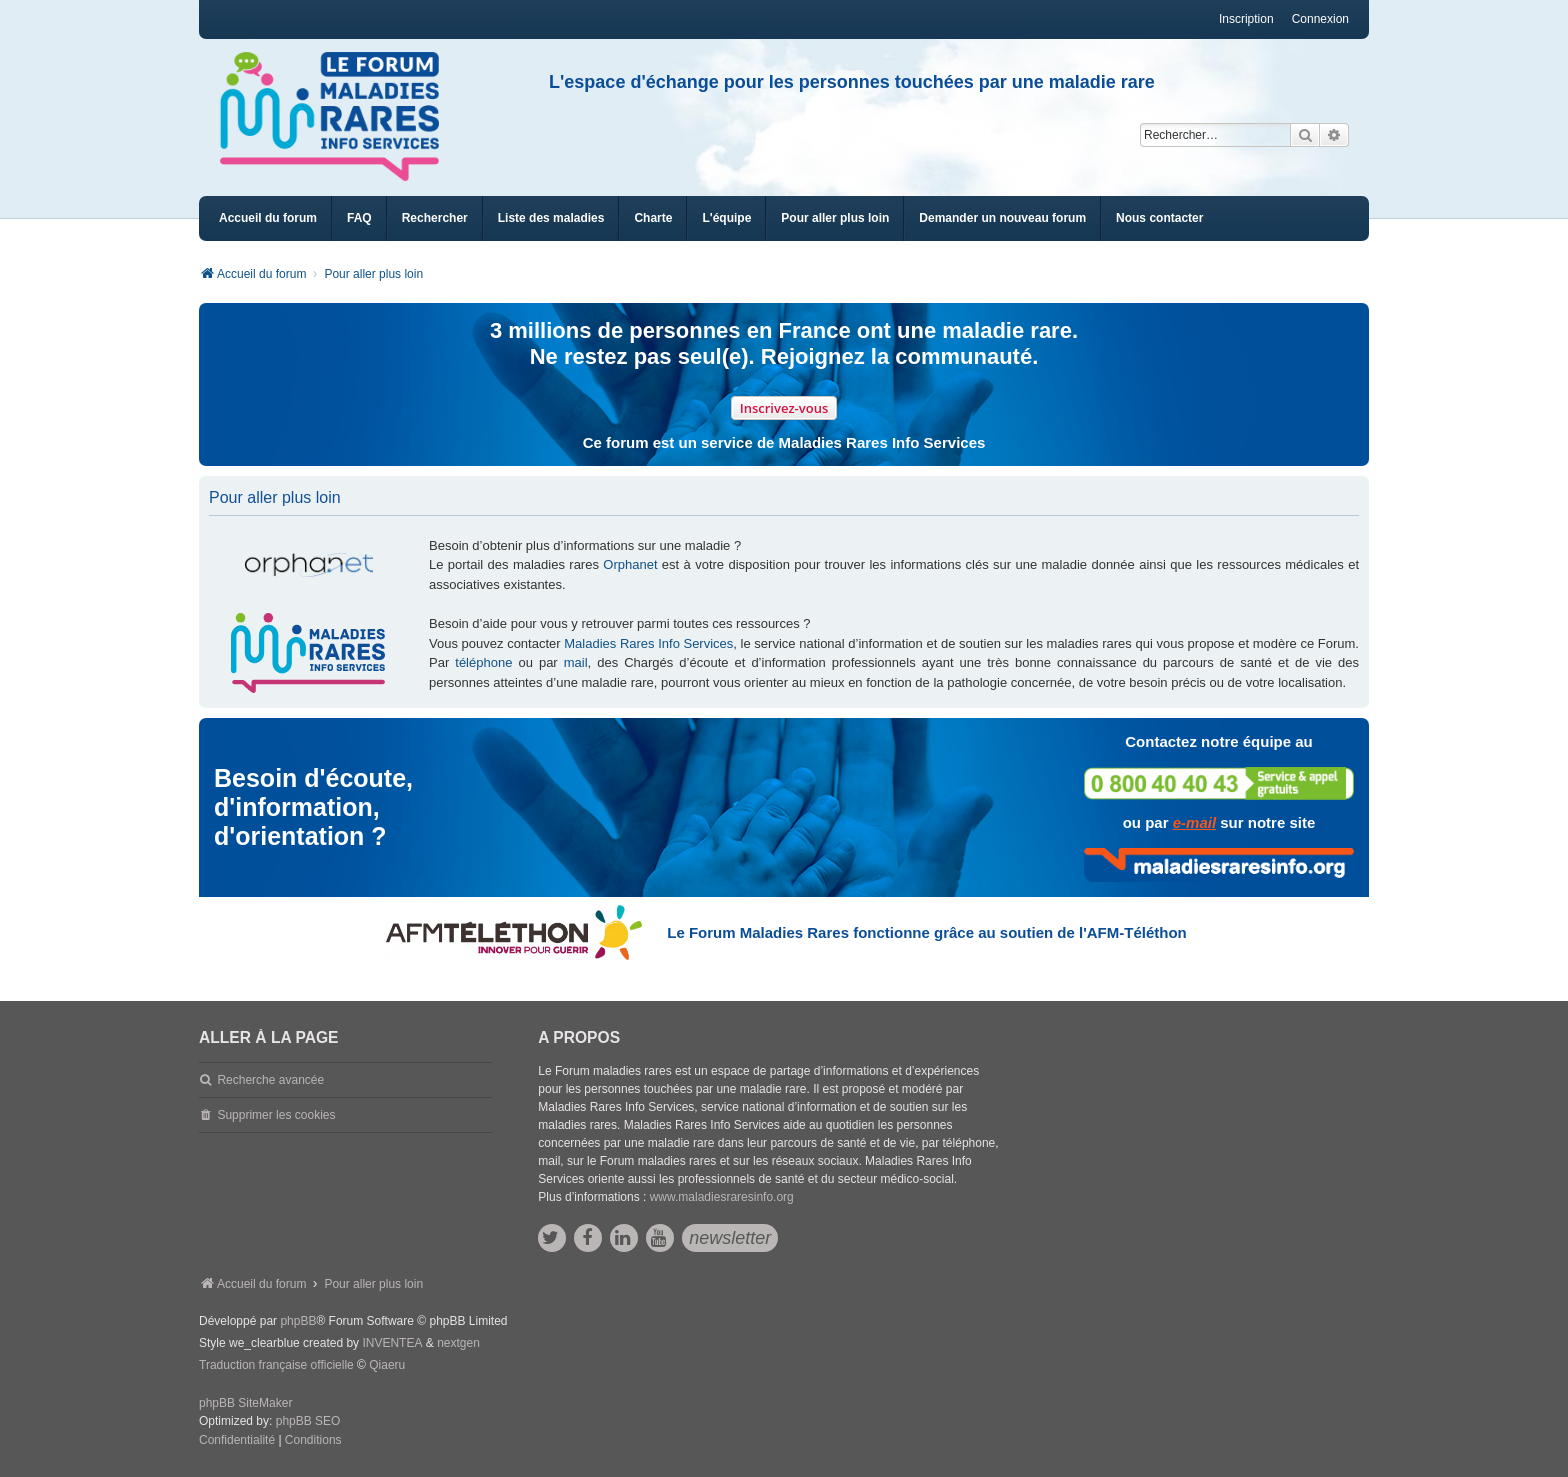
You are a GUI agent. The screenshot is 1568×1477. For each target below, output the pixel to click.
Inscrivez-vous (784, 408)
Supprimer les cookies (276, 1115)
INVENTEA (392, 1343)
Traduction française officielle (276, 1365)
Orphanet (630, 564)
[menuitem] (551, 218)
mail (576, 662)
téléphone (483, 662)
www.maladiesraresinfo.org (722, 1197)
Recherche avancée (270, 1080)
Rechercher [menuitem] (435, 218)
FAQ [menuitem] (359, 218)
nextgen (458, 1343)
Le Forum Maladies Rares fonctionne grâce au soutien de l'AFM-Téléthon (926, 932)
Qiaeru (387, 1365)
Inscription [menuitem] (1246, 19)
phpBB (298, 1321)
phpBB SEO (308, 1421)
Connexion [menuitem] (1320, 19)
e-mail (1194, 822)
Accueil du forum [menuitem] (268, 218)
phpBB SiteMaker (245, 1403)
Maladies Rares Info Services (648, 643)
